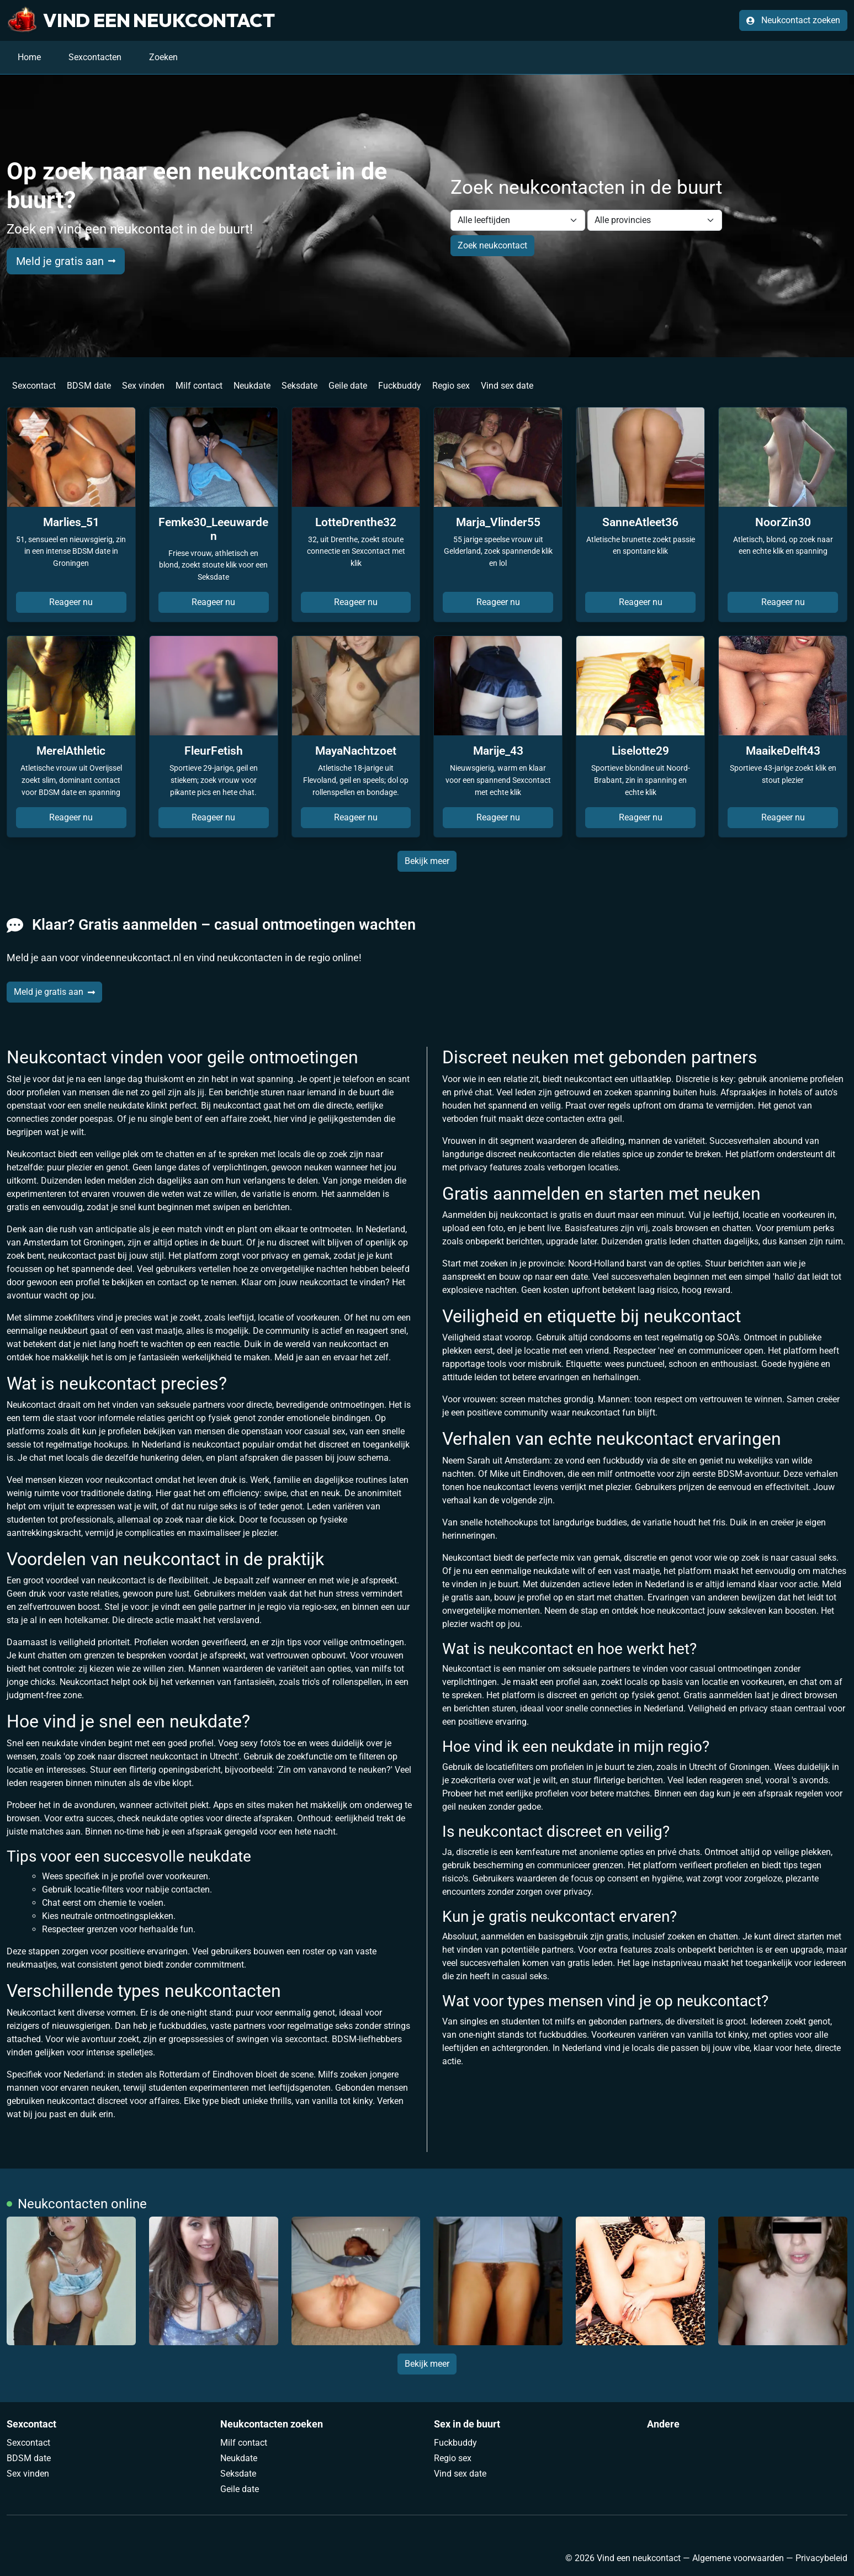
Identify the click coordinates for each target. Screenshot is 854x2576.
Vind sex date (507, 385)
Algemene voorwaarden (738, 2558)
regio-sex (319, 1607)
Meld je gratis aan (65, 261)
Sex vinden (143, 385)
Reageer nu (71, 602)
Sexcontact (34, 385)
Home (29, 57)
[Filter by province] (654, 220)
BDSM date (89, 385)
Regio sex (451, 385)
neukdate (160, 1818)
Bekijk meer (427, 861)
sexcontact (306, 2039)
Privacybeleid (821, 2558)
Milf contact (199, 385)
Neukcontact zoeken (793, 20)
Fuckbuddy (399, 385)
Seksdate (299, 385)
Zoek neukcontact (492, 245)
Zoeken (163, 57)
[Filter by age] (517, 220)
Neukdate (252, 385)
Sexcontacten (94, 57)
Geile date (347, 385)
